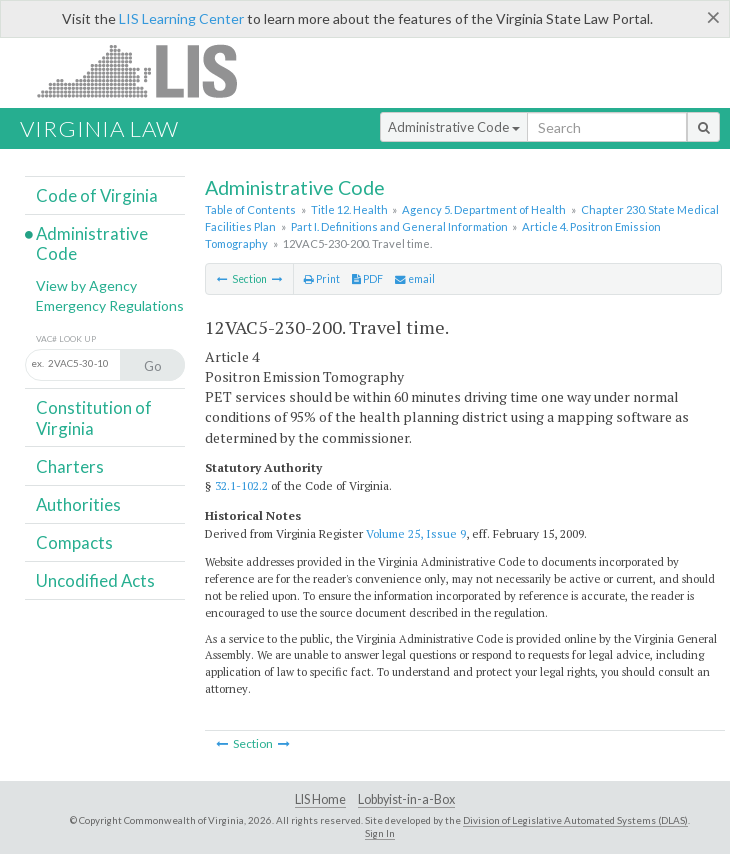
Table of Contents (250, 209)
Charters (70, 466)
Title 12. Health (349, 209)
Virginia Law (99, 128)
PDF (367, 279)
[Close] (713, 17)
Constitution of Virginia (94, 417)
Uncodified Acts (95, 580)
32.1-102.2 (241, 485)
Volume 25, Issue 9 (416, 533)
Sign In (380, 833)
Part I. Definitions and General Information (399, 226)
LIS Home (320, 799)
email (415, 279)
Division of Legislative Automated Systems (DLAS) (575, 820)
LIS (148, 70)
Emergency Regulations (110, 305)
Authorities (78, 504)
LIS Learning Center (181, 18)
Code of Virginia (97, 195)
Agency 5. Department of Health (484, 209)
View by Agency (86, 285)
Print (322, 279)
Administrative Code (454, 127)
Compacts (74, 542)
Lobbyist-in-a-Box (406, 799)
